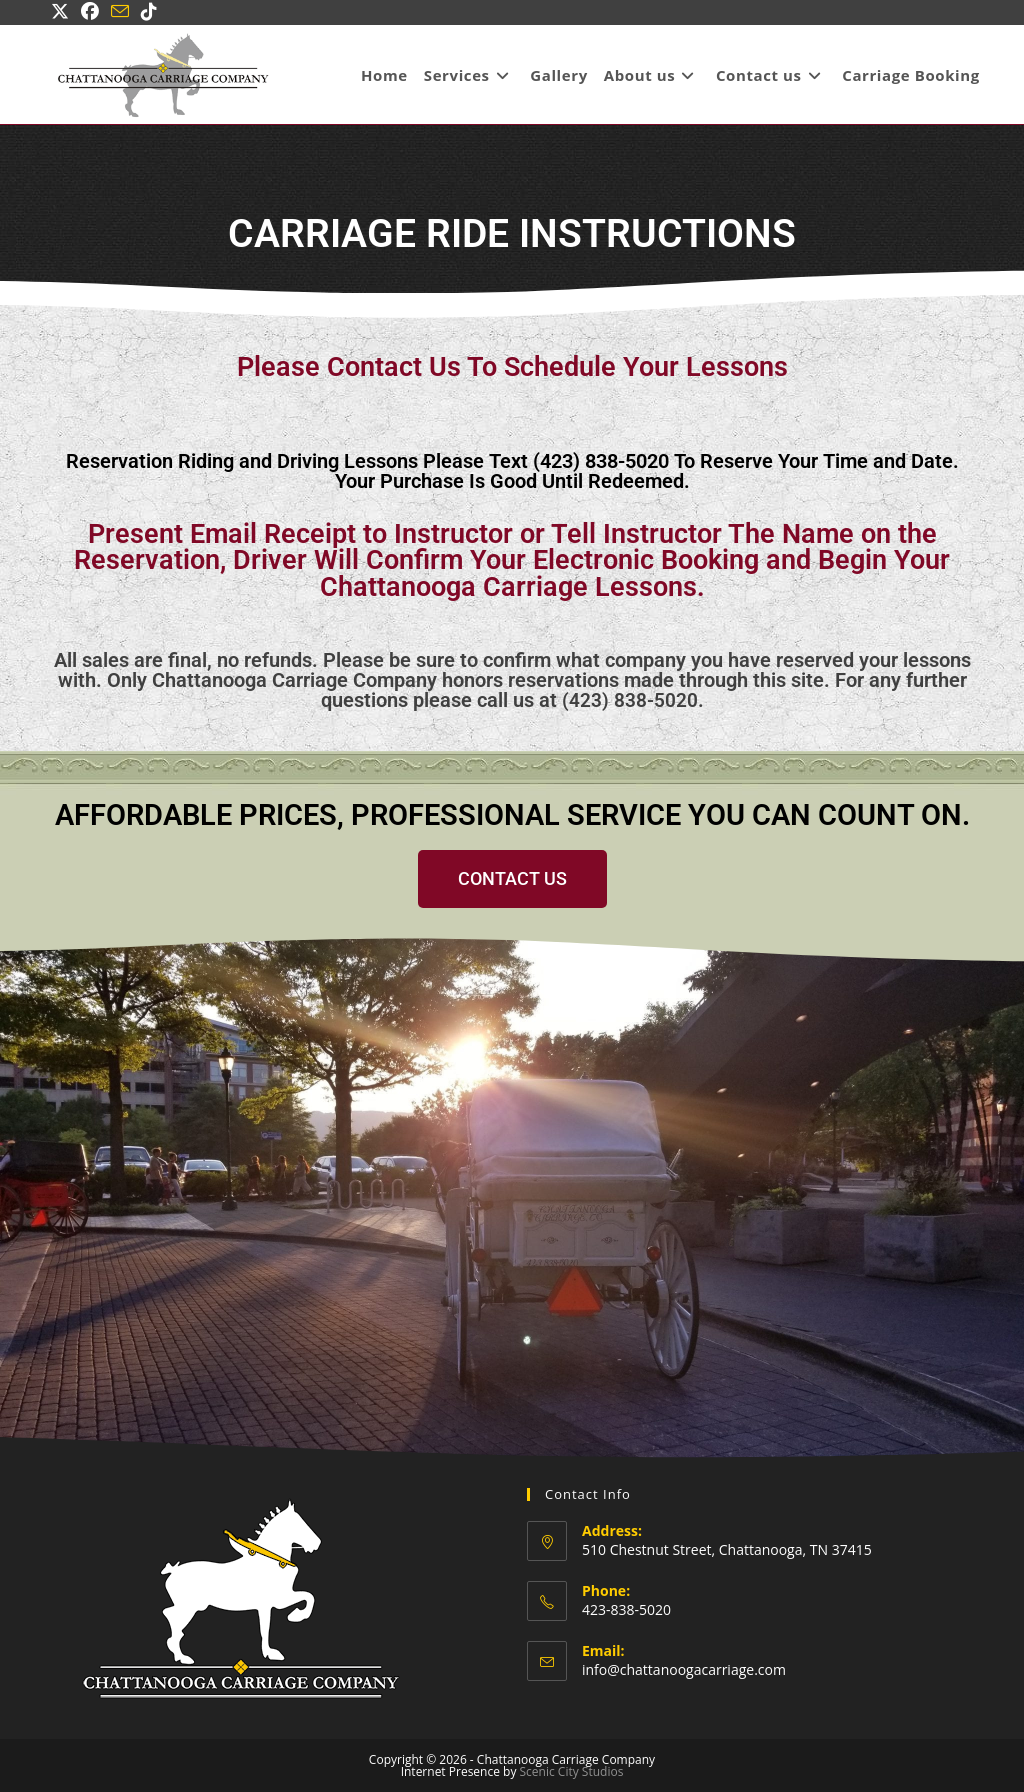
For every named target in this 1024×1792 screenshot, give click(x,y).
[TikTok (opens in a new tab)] (149, 12)
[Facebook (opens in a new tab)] (90, 12)
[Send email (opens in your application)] (120, 12)
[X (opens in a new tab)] (63, 12)
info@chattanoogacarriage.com (684, 1668)
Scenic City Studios (572, 1770)
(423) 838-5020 (630, 700)
